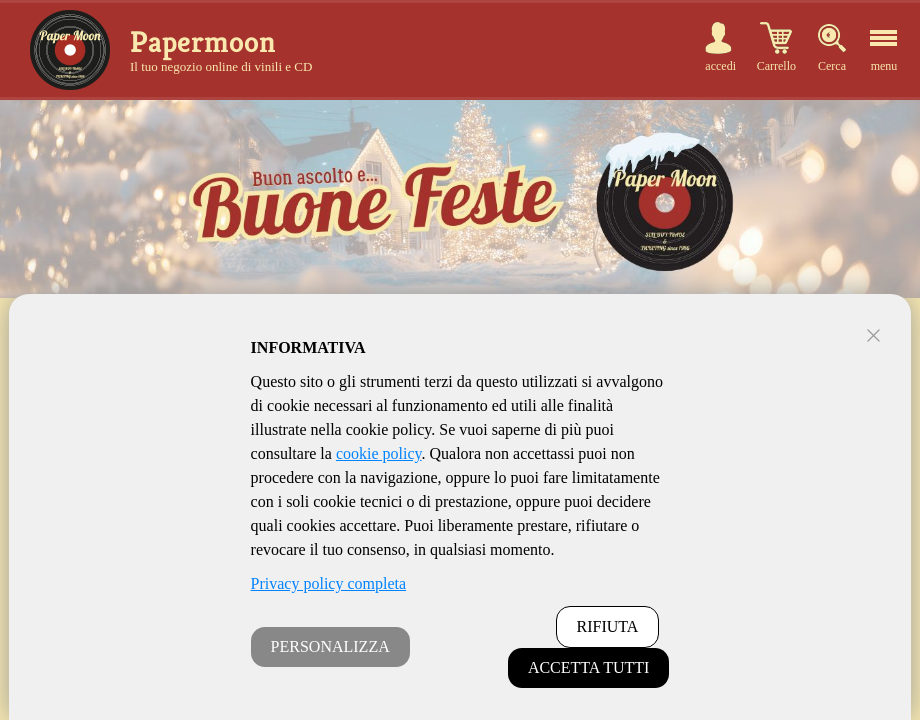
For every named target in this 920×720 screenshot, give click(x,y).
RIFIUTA (608, 626)
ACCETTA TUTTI (589, 667)
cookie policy (379, 453)
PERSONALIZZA (330, 646)
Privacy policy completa (329, 583)
